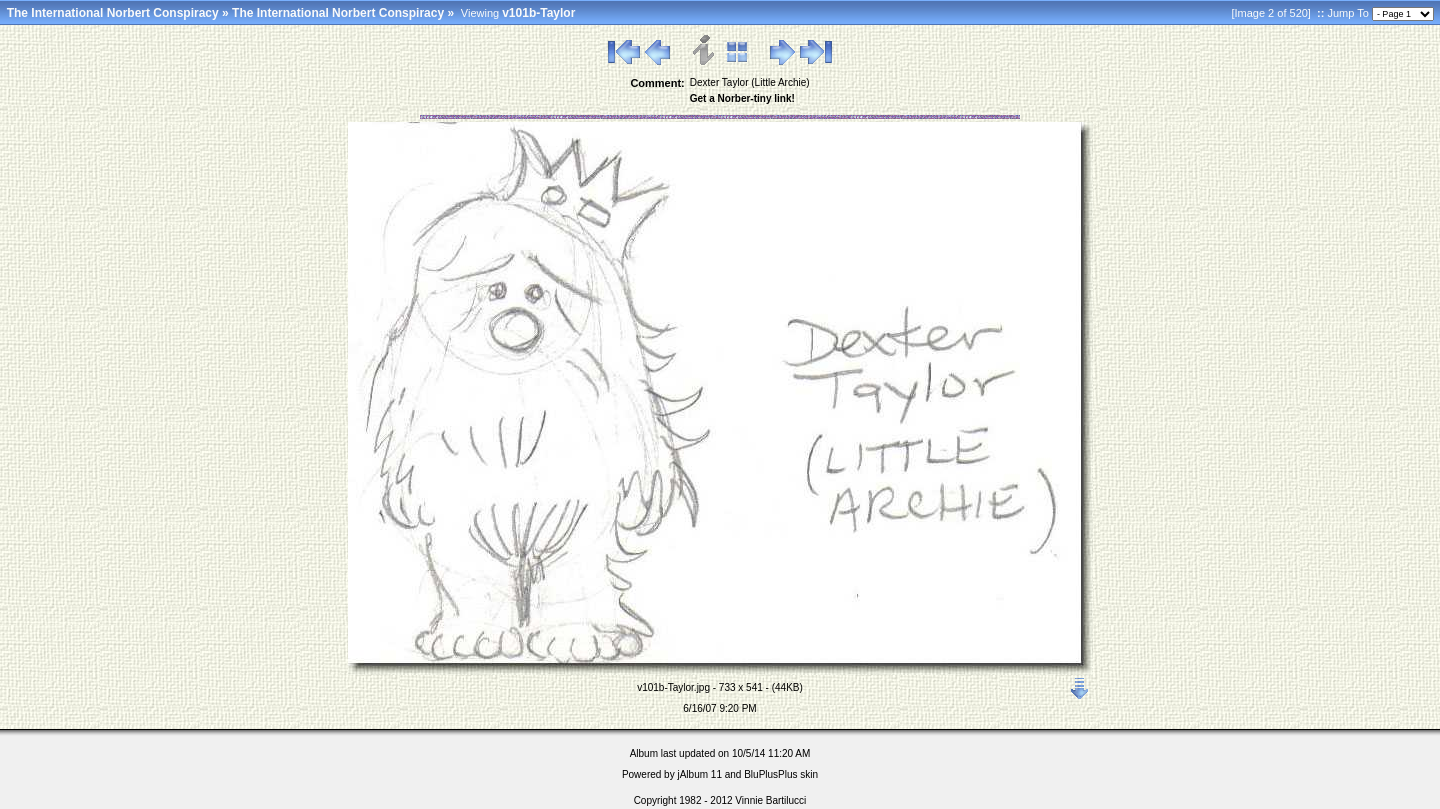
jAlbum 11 (699, 774)
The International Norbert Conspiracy (113, 13)
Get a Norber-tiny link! (742, 98)
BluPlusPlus (770, 774)
